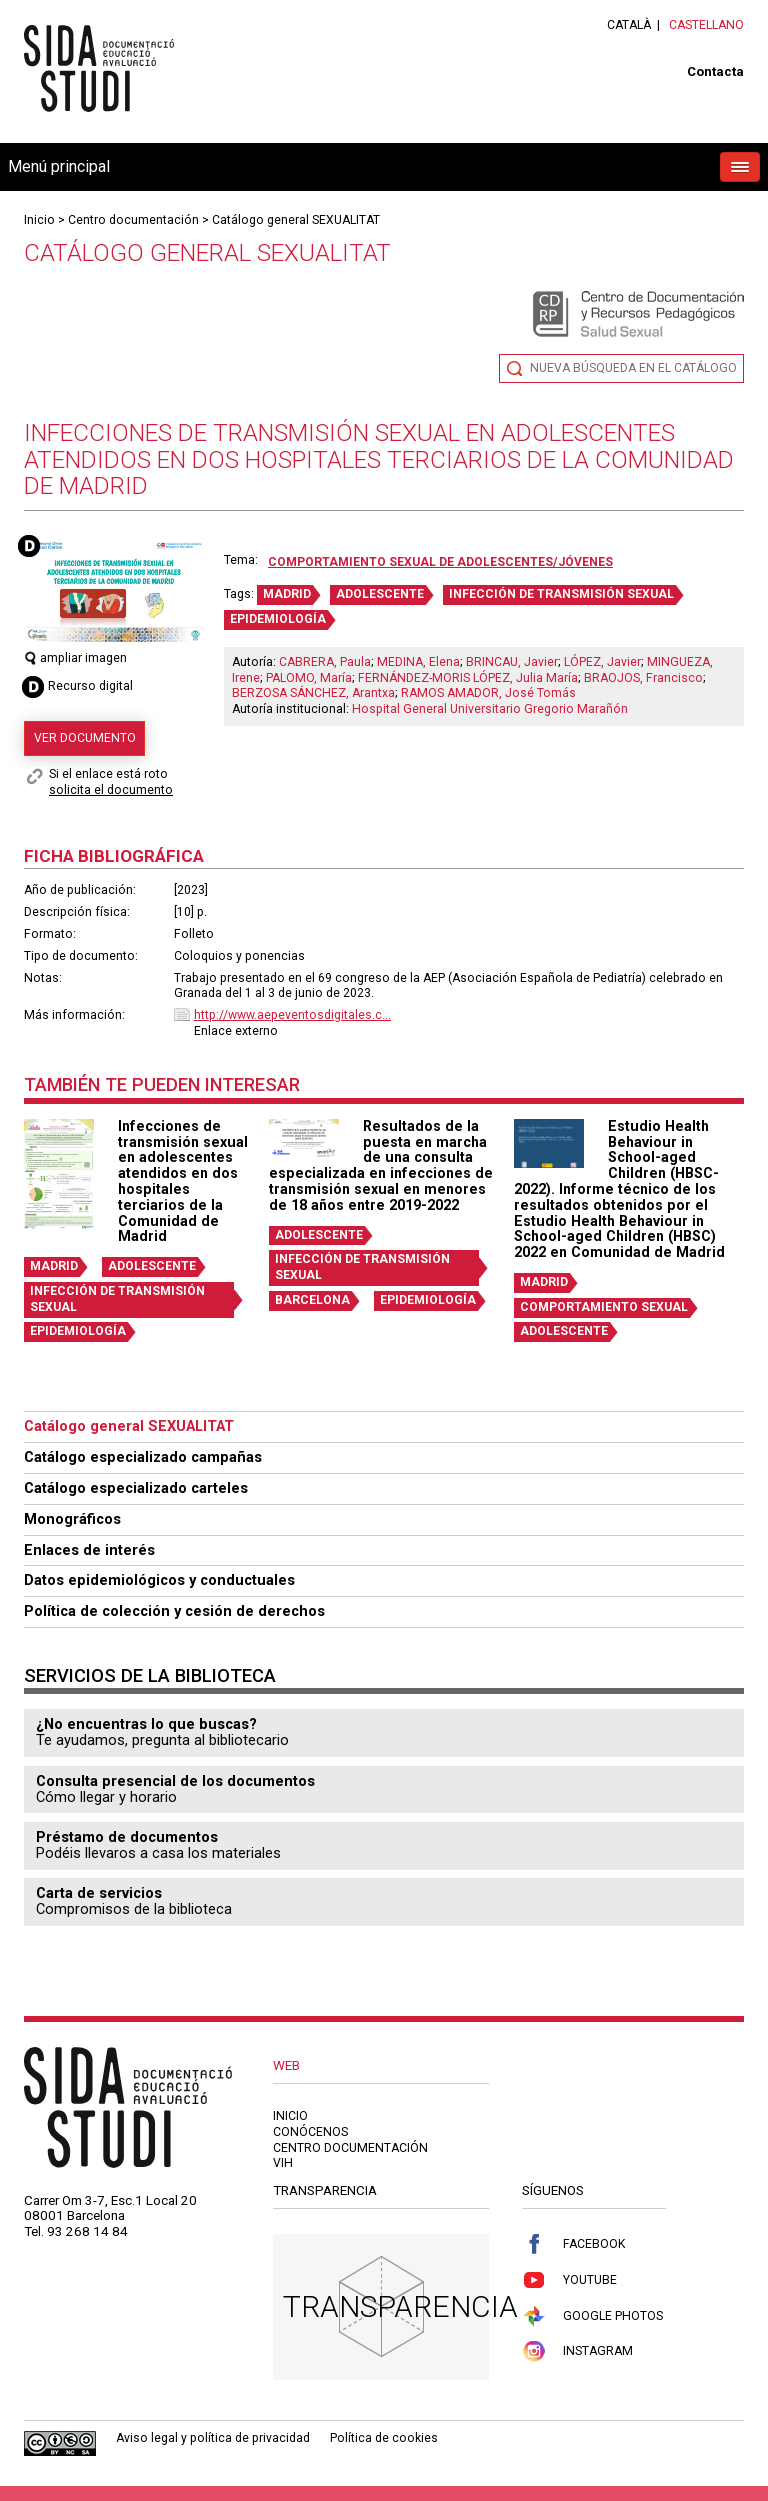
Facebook (573, 2244)
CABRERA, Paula (325, 662)
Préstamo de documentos (127, 1837)
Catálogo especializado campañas (143, 1457)
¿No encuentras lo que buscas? (146, 1724)
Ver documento (85, 738)
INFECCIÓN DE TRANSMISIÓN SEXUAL (561, 594)
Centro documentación (133, 220)
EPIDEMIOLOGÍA (278, 619)
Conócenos (310, 2132)
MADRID (287, 594)
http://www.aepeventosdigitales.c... (292, 1015)
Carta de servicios (99, 1893)
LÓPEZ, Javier (602, 662)
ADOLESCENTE (380, 594)
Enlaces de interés (89, 1550)
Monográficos (72, 1519)
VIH (283, 2163)
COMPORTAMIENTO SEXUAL (604, 1307)
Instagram (577, 2351)
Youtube (569, 2280)
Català (629, 25)
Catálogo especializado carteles (136, 1488)
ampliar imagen (75, 658)
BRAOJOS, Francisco (643, 678)
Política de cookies (384, 2438)
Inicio (39, 220)
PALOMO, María (309, 678)
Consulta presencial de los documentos (175, 1781)
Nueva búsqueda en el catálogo (633, 368)
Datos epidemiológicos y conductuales (159, 1580)
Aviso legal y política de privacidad (213, 2438)
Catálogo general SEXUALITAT (296, 220)
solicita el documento (111, 790)
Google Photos (592, 2316)
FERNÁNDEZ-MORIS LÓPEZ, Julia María (468, 678)
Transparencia (400, 2306)
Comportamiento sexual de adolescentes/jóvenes (440, 562)
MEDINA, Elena (418, 662)
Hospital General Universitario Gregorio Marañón (490, 709)
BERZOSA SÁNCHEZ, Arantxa (313, 693)
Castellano (706, 25)
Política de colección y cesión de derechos (174, 1611)
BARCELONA (312, 1300)
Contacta (715, 71)
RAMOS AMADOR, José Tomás (488, 693)
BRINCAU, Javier (512, 662)
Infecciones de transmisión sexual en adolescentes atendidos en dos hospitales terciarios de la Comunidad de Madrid (183, 1181)
